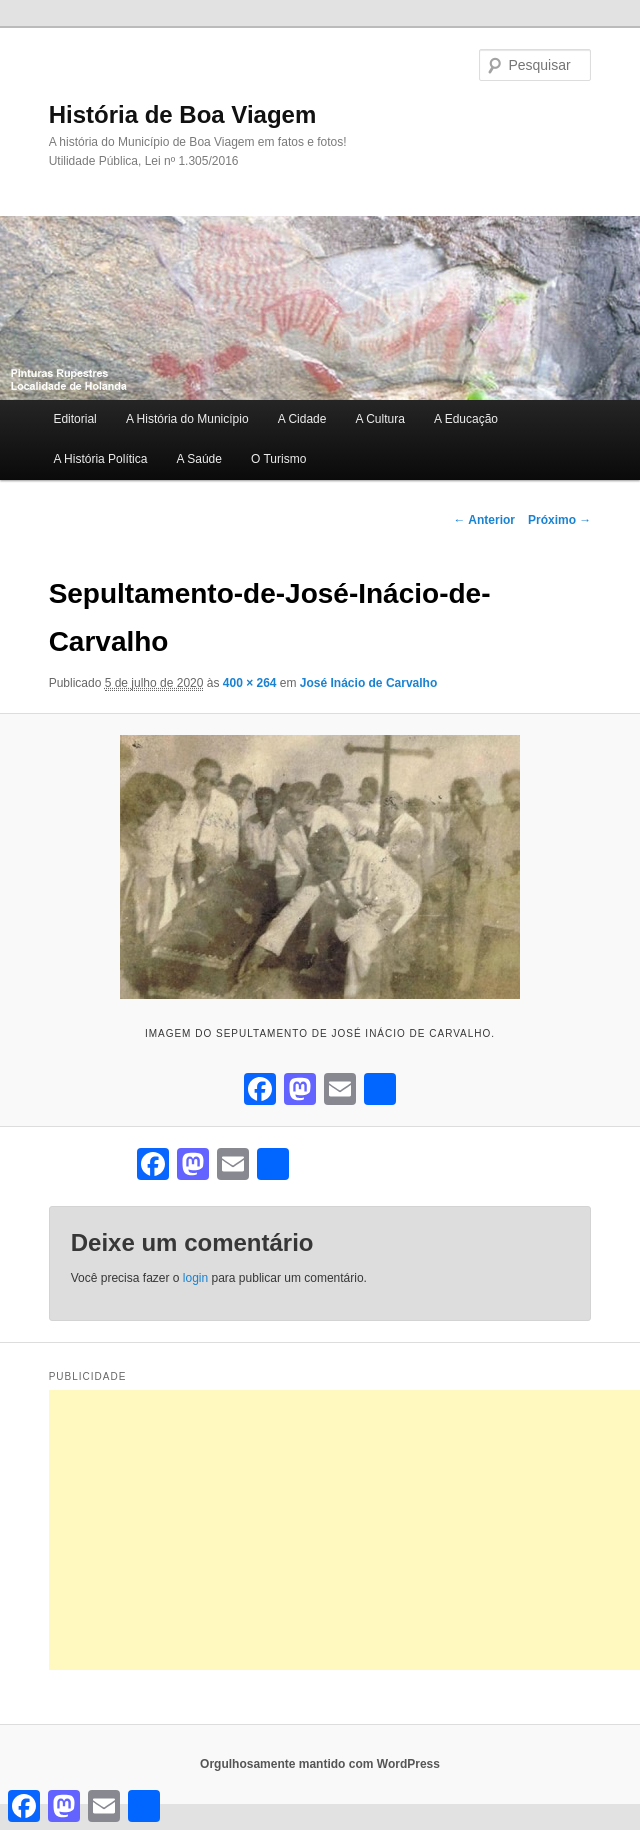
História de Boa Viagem (183, 114)
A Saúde (199, 459)
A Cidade (302, 419)
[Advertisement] (344, 1530)
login (195, 1278)
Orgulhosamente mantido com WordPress (320, 1764)
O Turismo (278, 459)
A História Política (100, 459)
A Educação (466, 419)
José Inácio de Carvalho (368, 683)
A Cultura (380, 419)
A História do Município (187, 419)
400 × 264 (250, 683)
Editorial (74, 419)
